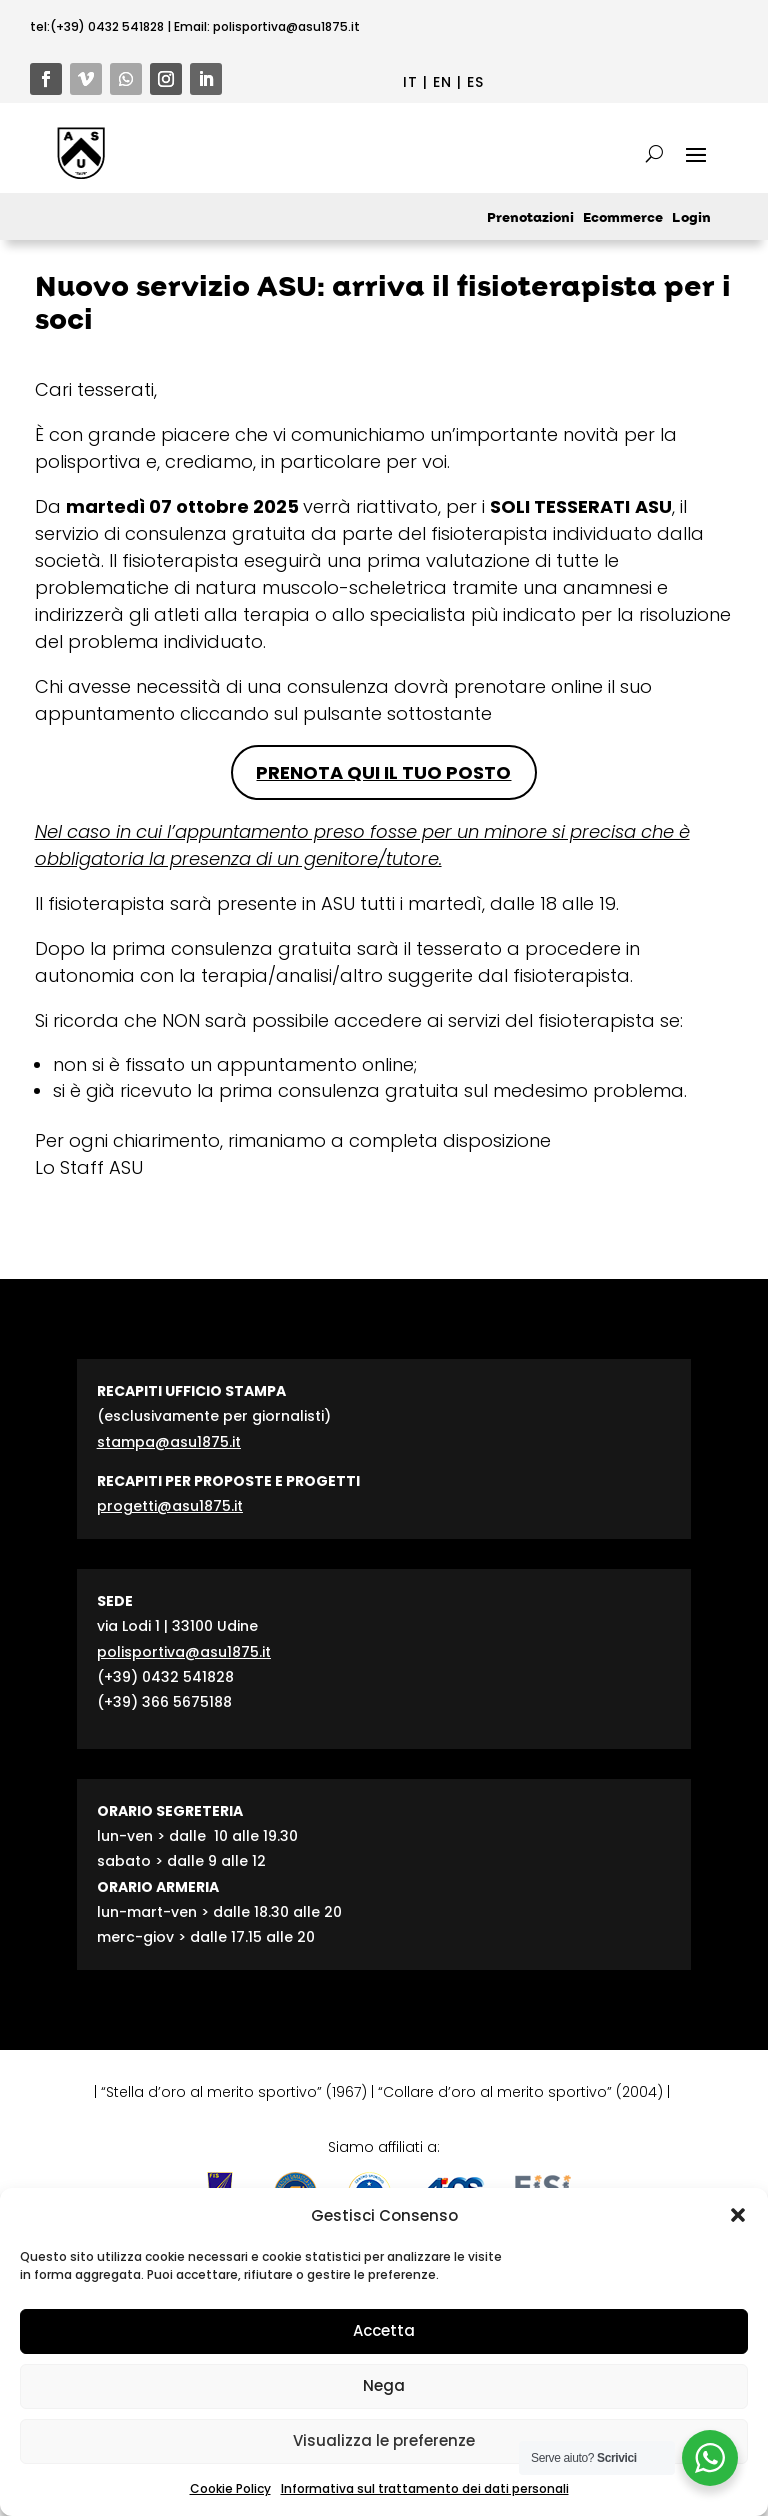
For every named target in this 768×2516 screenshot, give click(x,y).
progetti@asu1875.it (170, 1506)
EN (442, 82)
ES (475, 82)
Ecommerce (623, 218)
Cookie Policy (230, 2488)
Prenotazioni (530, 218)
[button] (738, 2215)
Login (691, 218)
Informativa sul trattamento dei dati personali (425, 2488)
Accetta (384, 2330)
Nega (384, 2385)
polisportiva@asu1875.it (286, 26)
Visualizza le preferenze (384, 2440)
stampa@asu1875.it (169, 1442)
